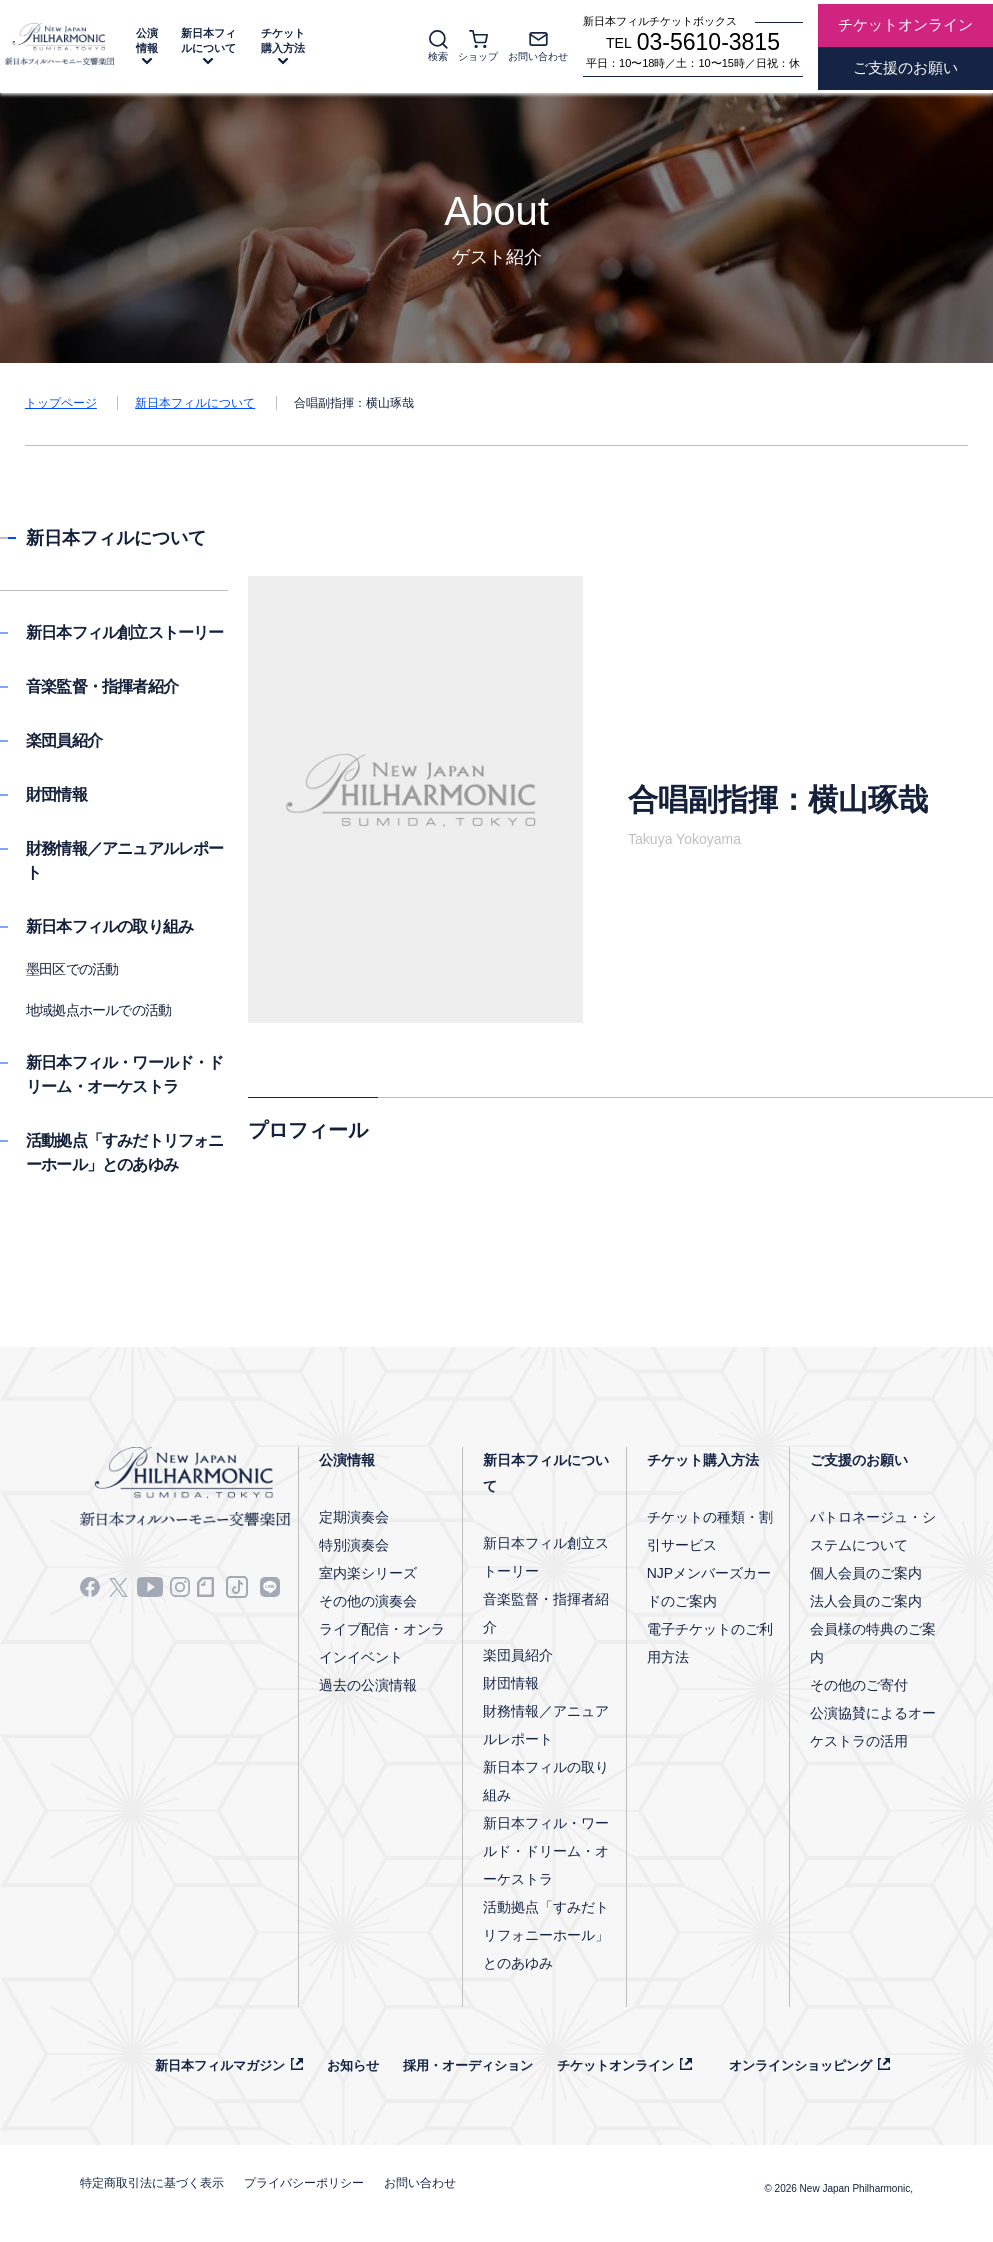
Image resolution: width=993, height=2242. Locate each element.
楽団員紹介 (64, 740)
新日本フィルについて (208, 40)
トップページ (61, 403)
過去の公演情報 (368, 1685)
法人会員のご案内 (866, 1601)
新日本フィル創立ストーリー (125, 632)
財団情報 (56, 794)
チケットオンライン (615, 2065)
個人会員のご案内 (866, 1573)
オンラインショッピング (800, 2065)
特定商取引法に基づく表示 (152, 2183)
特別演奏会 (354, 1545)
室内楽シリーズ (368, 1573)
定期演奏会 (354, 1517)
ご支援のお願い (859, 1460)
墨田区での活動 (72, 969)
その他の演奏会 (368, 1601)
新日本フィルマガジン (220, 2065)
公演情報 (147, 40)
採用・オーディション (468, 2065)
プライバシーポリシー (304, 2183)
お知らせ (353, 2065)
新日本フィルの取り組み (109, 926)
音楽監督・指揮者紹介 (102, 686)
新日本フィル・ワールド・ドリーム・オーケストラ (546, 1851)
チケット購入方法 (283, 40)
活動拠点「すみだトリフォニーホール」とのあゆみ (546, 1935)
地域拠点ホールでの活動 (98, 1010)
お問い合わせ (420, 2183)
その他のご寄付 (859, 1685)
